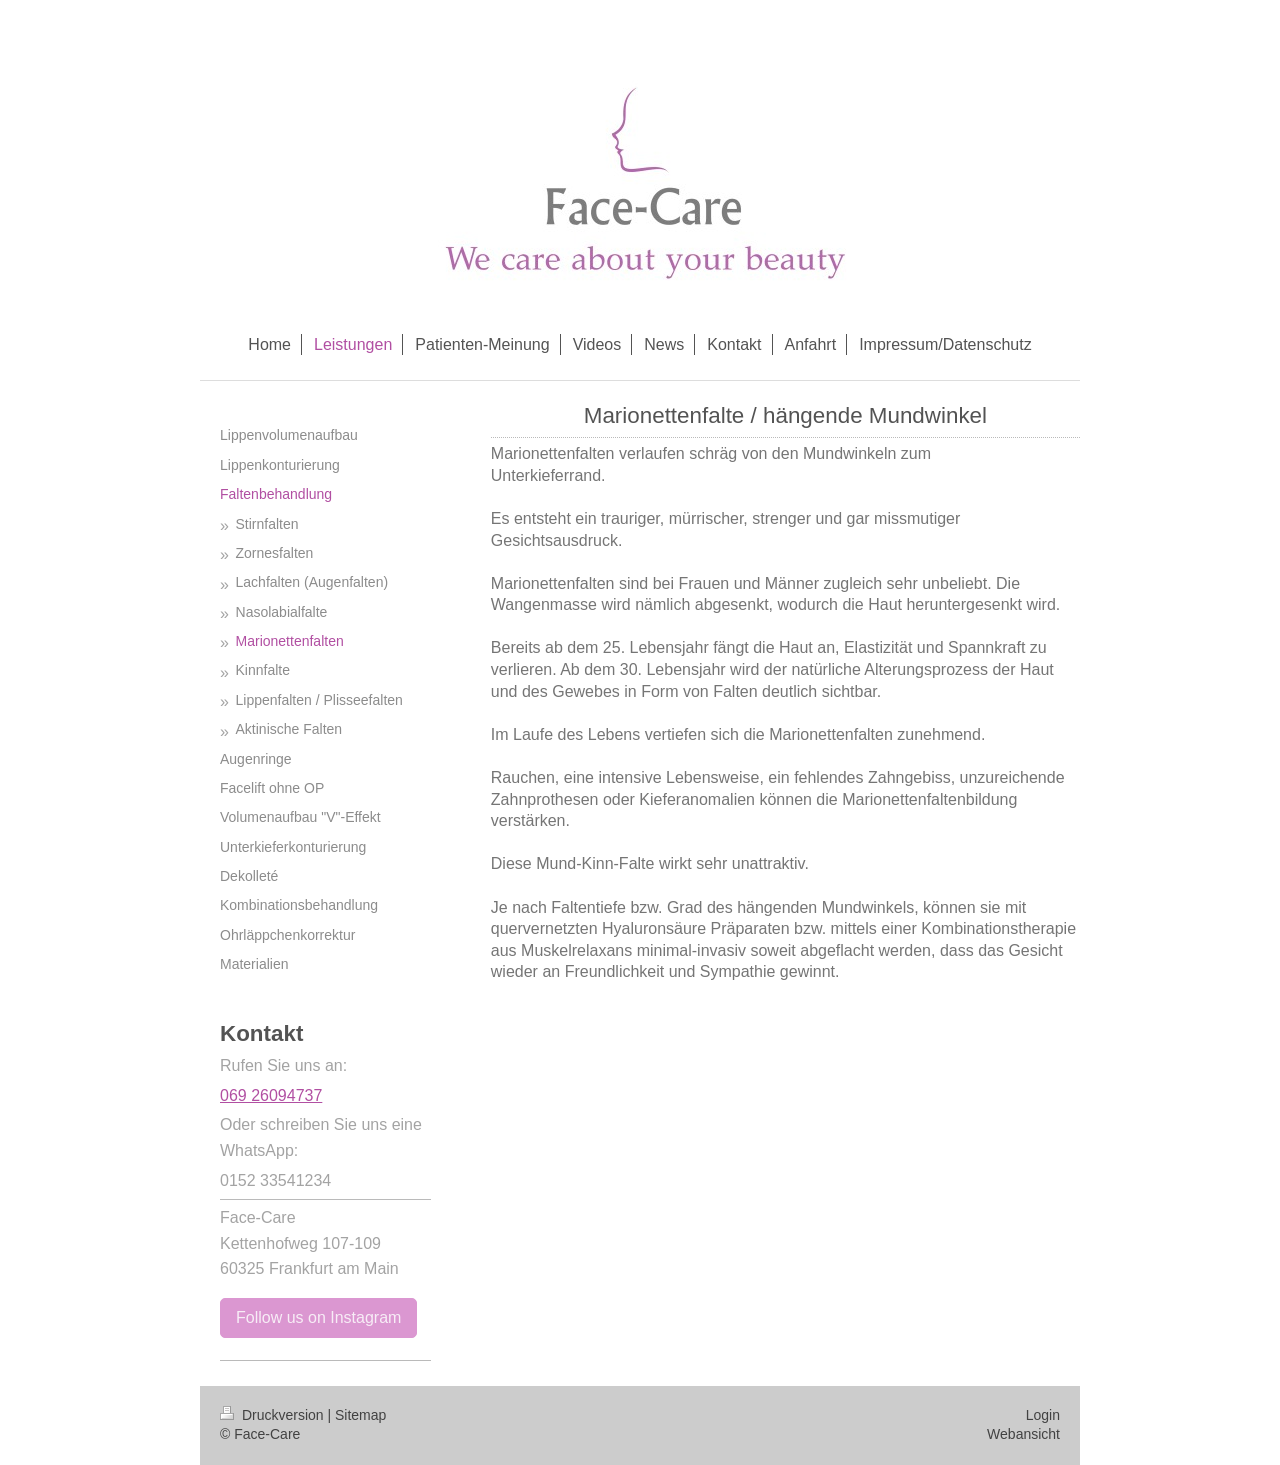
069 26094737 (271, 1095)
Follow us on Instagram (318, 1317)
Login (1043, 1415)
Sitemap (360, 1415)
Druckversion (273, 1415)
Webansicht (1023, 1434)
